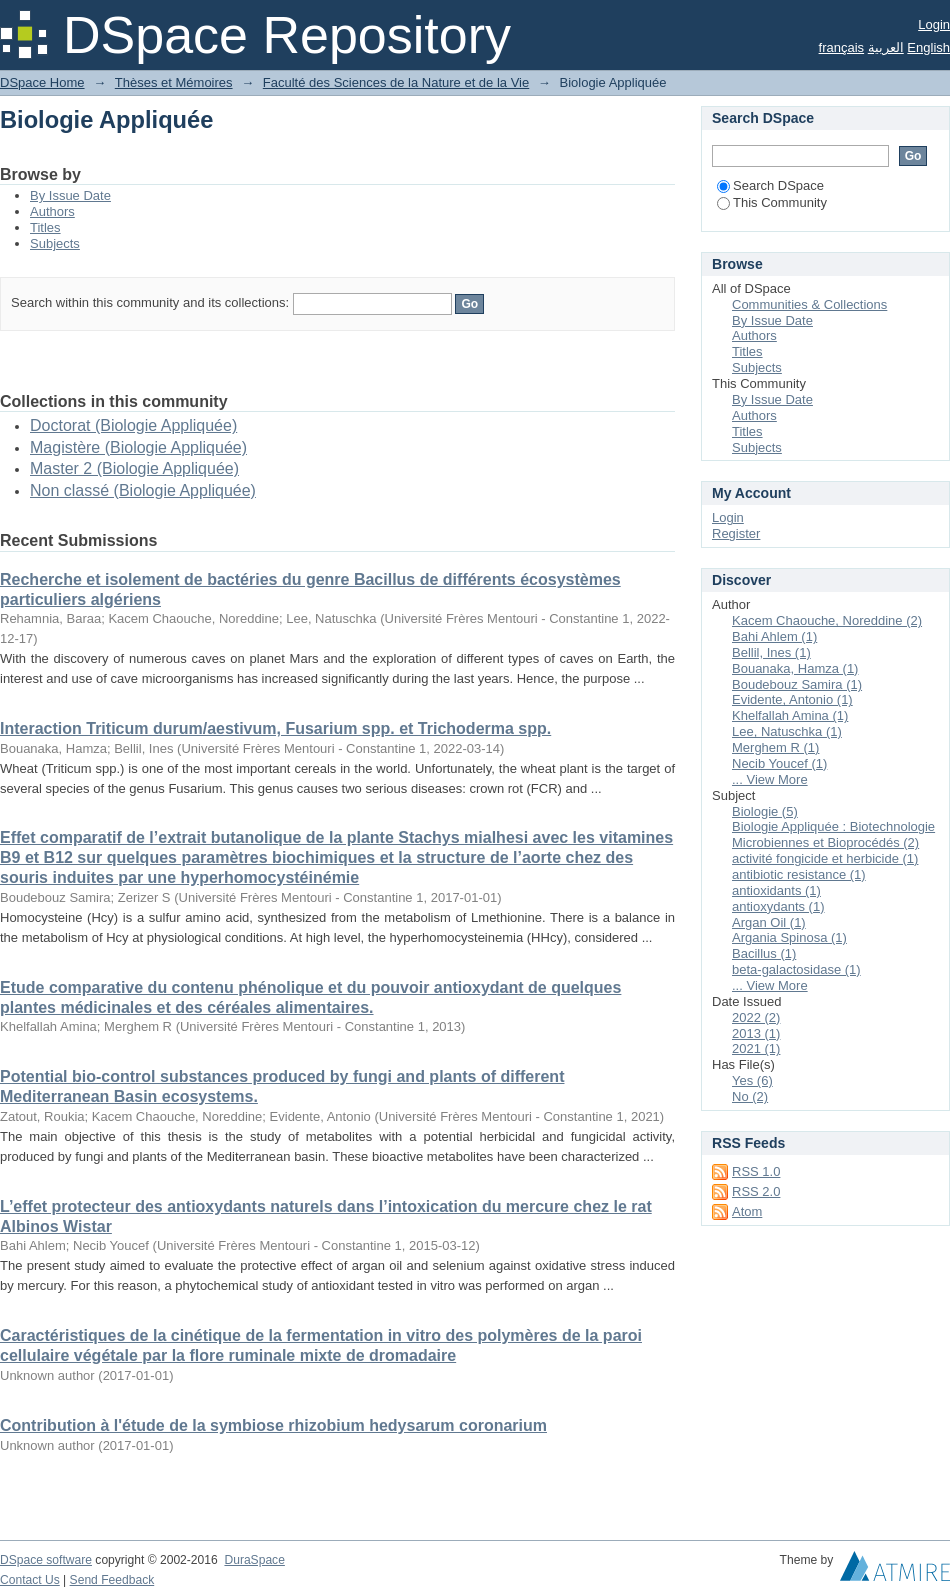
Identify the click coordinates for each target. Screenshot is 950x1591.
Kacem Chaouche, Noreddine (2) (827, 620)
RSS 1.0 (756, 1171)
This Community (772, 202)
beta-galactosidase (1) (796, 969)
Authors (52, 211)
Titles (45, 227)
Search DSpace (770, 185)
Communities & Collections (809, 304)
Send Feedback (112, 1580)
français (842, 47)
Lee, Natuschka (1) (787, 731)
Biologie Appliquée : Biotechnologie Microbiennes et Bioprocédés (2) (833, 834)
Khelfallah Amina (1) (790, 715)
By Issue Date (70, 195)
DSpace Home (42, 82)
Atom (747, 1211)
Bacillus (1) (764, 953)
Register (736, 533)
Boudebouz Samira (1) (797, 684)
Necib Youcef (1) (779, 763)
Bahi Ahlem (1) (774, 636)
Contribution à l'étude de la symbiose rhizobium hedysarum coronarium (273, 1425)
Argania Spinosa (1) (789, 937)
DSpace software (46, 1560)
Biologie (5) (765, 811)
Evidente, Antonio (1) (792, 699)
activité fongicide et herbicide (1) (825, 858)
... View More (770, 779)
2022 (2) (756, 1017)
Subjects (55, 243)
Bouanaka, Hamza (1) (795, 668)
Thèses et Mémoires (174, 82)
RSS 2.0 (756, 1191)
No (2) (750, 1096)
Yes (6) (752, 1080)
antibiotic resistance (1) (799, 874)
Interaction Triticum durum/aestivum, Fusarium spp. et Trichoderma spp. (275, 728)
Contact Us (30, 1580)
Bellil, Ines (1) (771, 652)
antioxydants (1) (778, 906)
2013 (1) (756, 1033)
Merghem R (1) (775, 747)
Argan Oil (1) (769, 922)
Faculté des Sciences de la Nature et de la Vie (396, 82)
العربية (886, 47)
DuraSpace (254, 1560)
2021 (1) (756, 1048)
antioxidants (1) (776, 890)
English (928, 47)
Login (934, 24)
